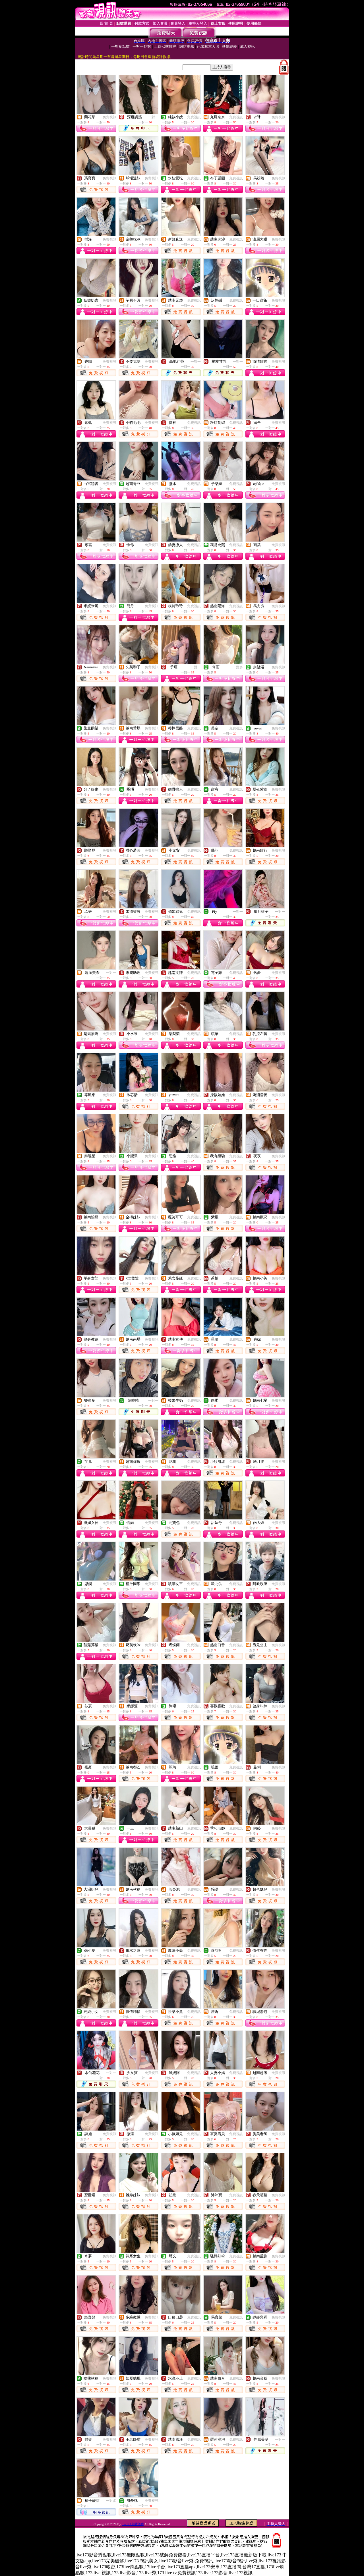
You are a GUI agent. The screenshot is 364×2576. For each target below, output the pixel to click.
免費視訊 (109, 117)
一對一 (153, 117)
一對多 (238, 667)
